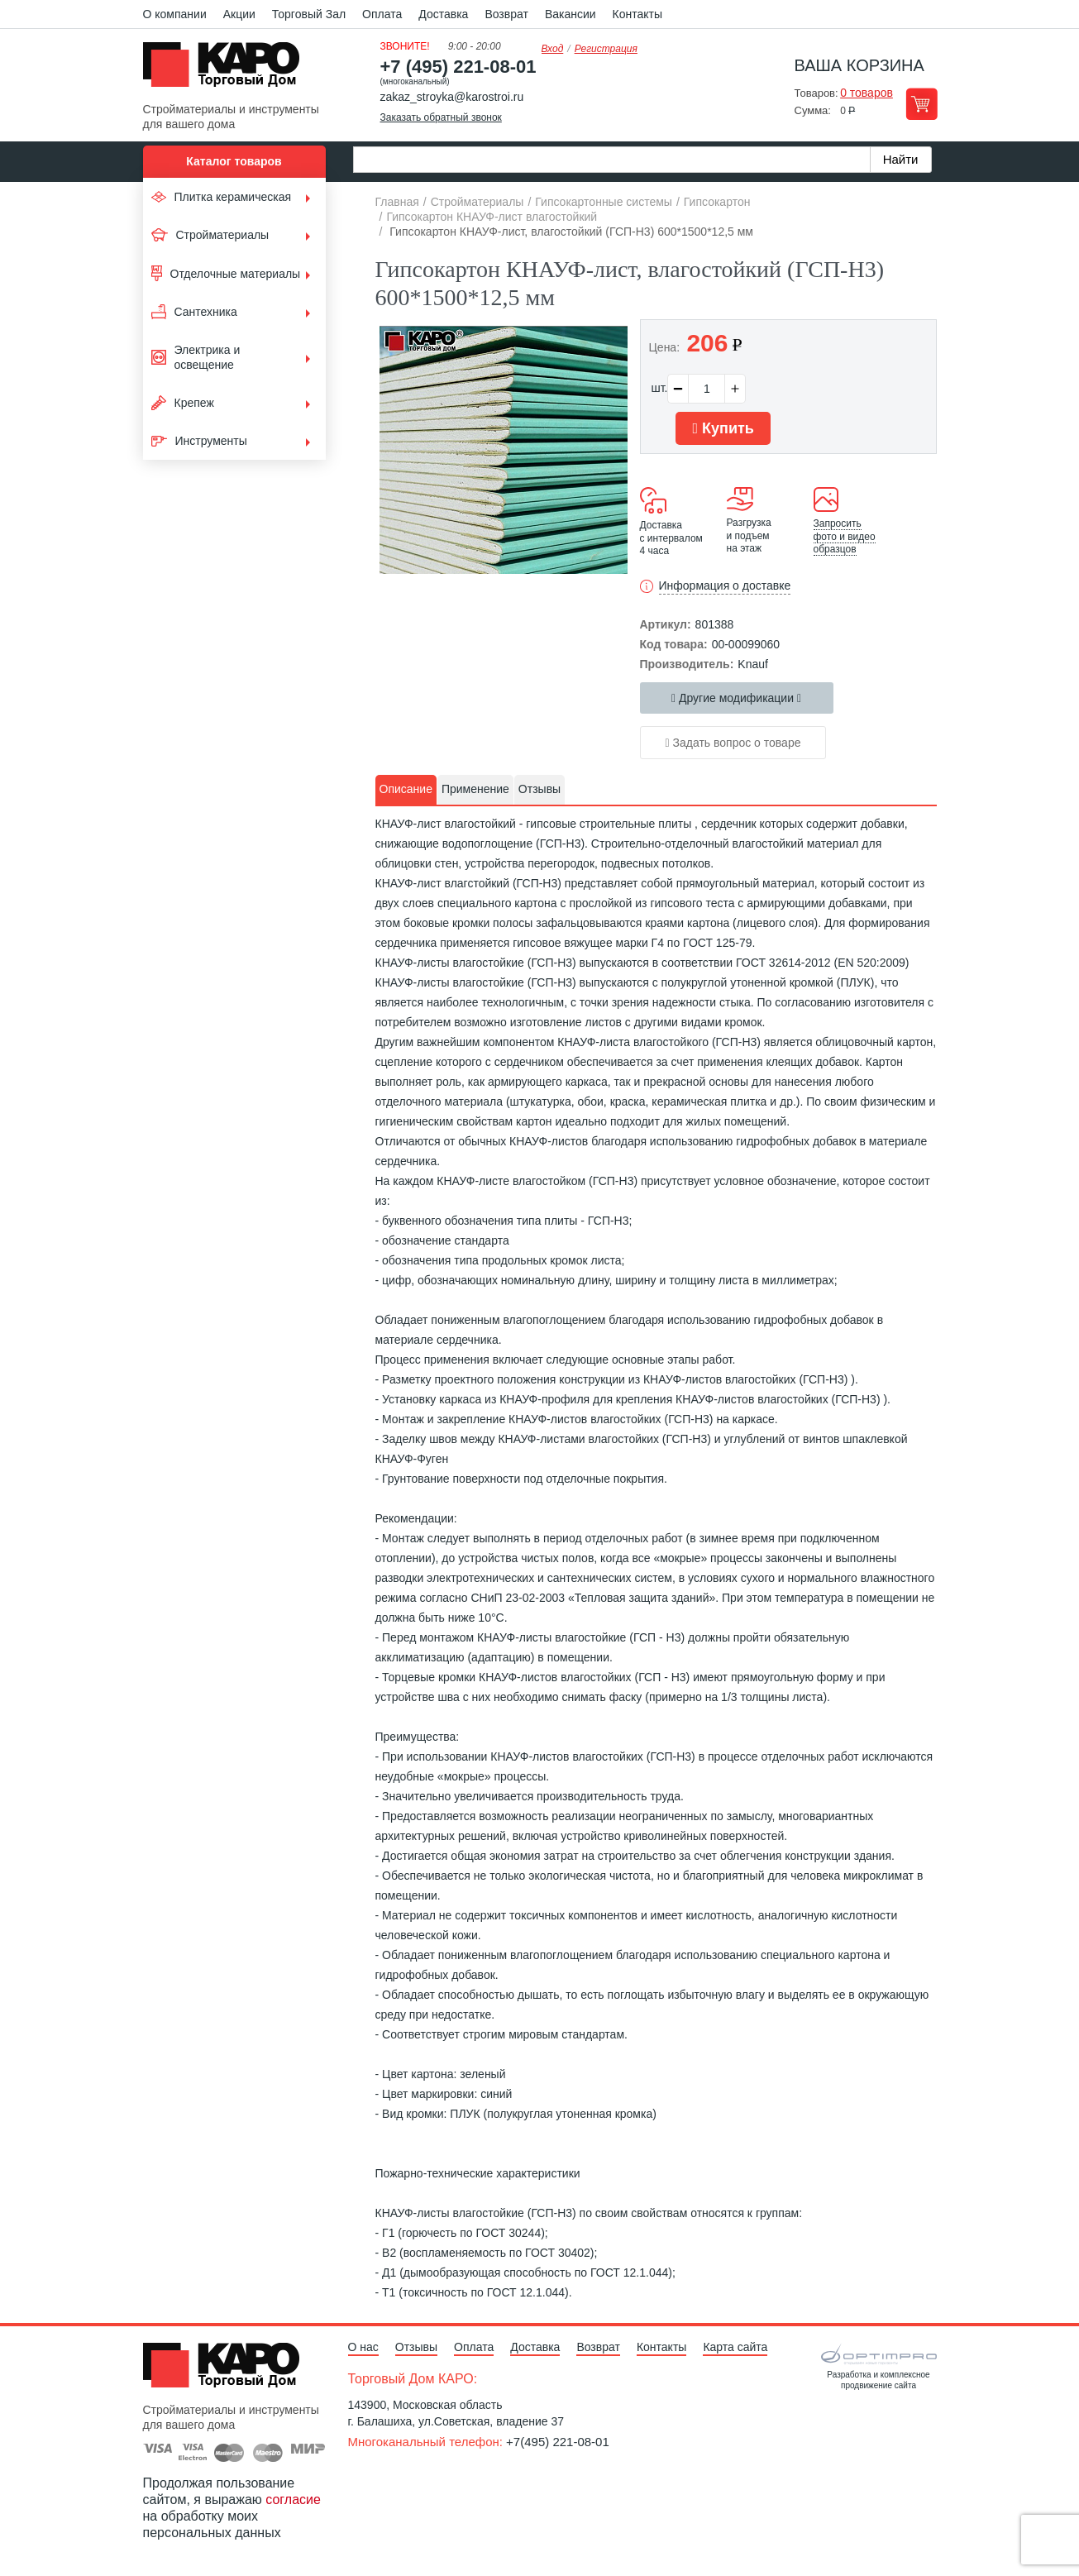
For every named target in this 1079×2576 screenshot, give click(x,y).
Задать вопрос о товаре (733, 742)
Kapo (227, 69)
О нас (363, 2347)
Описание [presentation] (406, 789)
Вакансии (570, 14)
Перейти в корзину (921, 104)
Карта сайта (735, 2347)
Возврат (506, 14)
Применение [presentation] (475, 789)
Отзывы (416, 2347)
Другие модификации (736, 698)
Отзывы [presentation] (539, 789)
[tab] (406, 790)
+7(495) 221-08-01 (557, 2442)
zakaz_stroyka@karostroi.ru (452, 96)
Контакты (637, 14)
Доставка (443, 14)
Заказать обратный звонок (441, 117)
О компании (175, 14)
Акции (239, 14)
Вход (553, 49)
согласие (293, 2499)
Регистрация (606, 49)
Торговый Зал (309, 14)
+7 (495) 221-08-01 (458, 66)
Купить (722, 428)
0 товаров (866, 92)
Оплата (382, 14)
